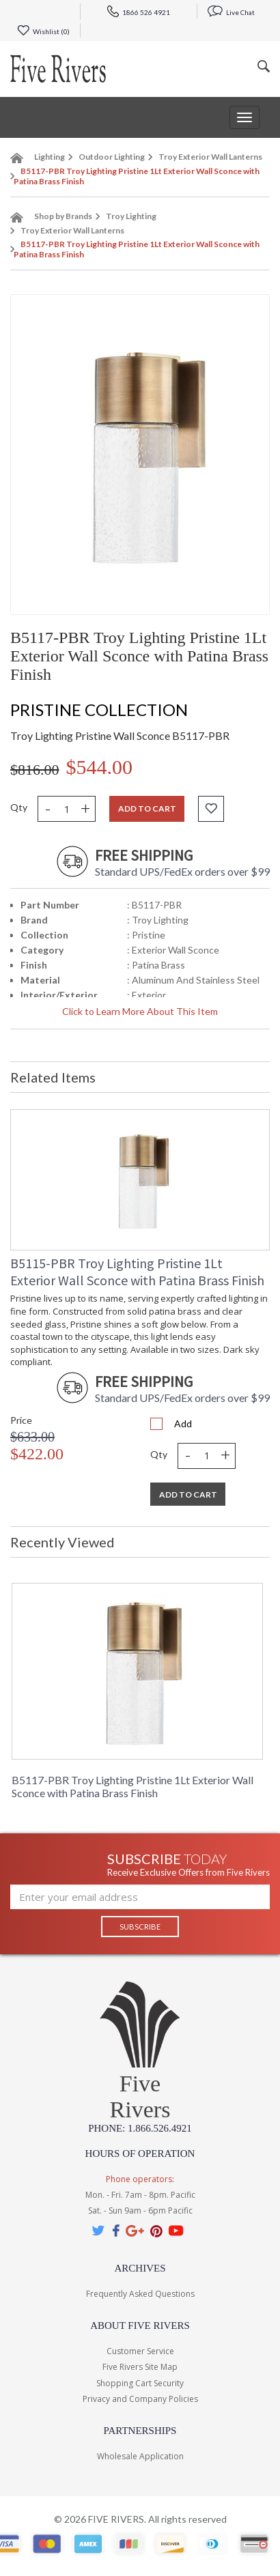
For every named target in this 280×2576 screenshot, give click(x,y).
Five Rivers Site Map (140, 2367)
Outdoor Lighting (112, 157)
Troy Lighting (131, 216)
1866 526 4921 (138, 12)
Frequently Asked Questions (140, 2294)
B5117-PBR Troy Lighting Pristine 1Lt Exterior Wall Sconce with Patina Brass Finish (132, 1786)
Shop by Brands (63, 216)
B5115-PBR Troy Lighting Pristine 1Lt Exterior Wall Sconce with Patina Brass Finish (137, 1272)
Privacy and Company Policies (140, 2399)
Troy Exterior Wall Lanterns (210, 157)
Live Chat (231, 12)
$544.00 (99, 767)
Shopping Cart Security (140, 2383)
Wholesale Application (140, 2456)
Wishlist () (43, 31)
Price (21, 1420)
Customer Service (140, 2351)
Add (183, 1423)
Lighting (49, 157)
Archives (139, 2268)
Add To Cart (188, 1494)
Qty (18, 807)
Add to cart (147, 808)
